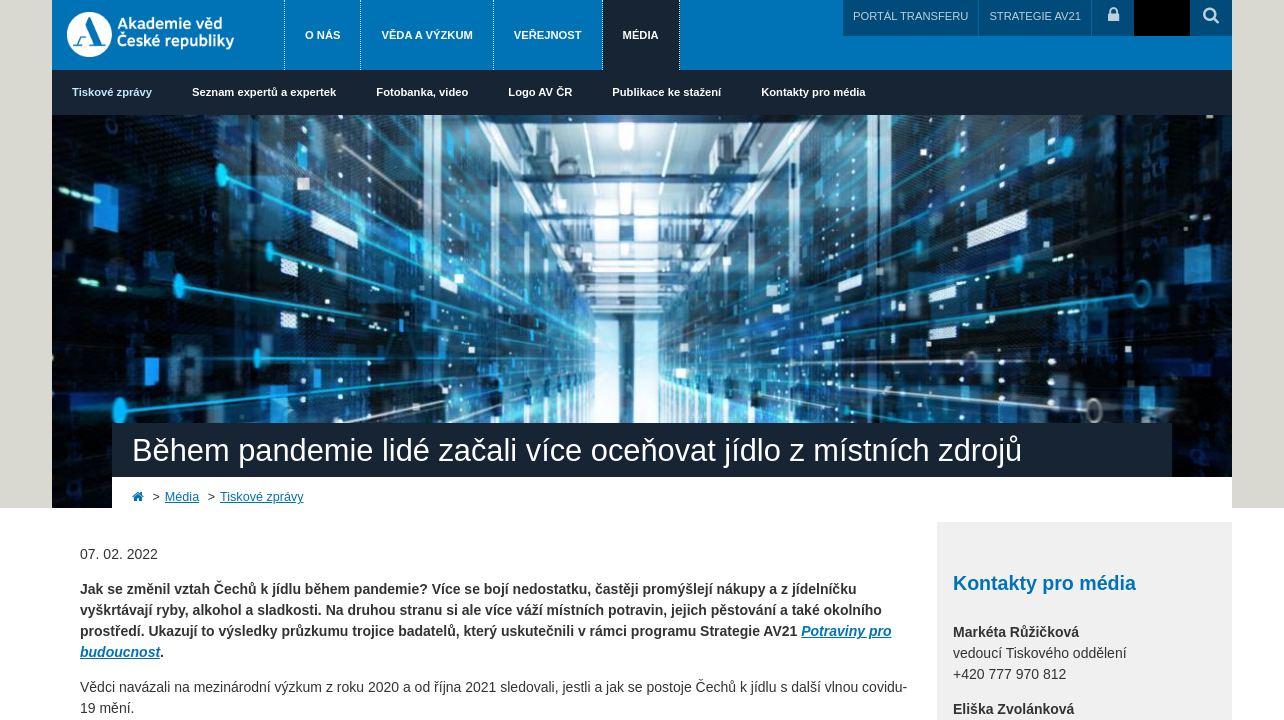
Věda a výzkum (426, 35)
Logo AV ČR (540, 92)
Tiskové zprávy (112, 92)
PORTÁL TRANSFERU (910, 16)
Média (641, 35)
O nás (322, 35)
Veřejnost (548, 35)
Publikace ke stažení (666, 92)
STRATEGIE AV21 (1035, 16)
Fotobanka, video (422, 92)
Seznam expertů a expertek (264, 92)
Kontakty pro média (813, 92)
